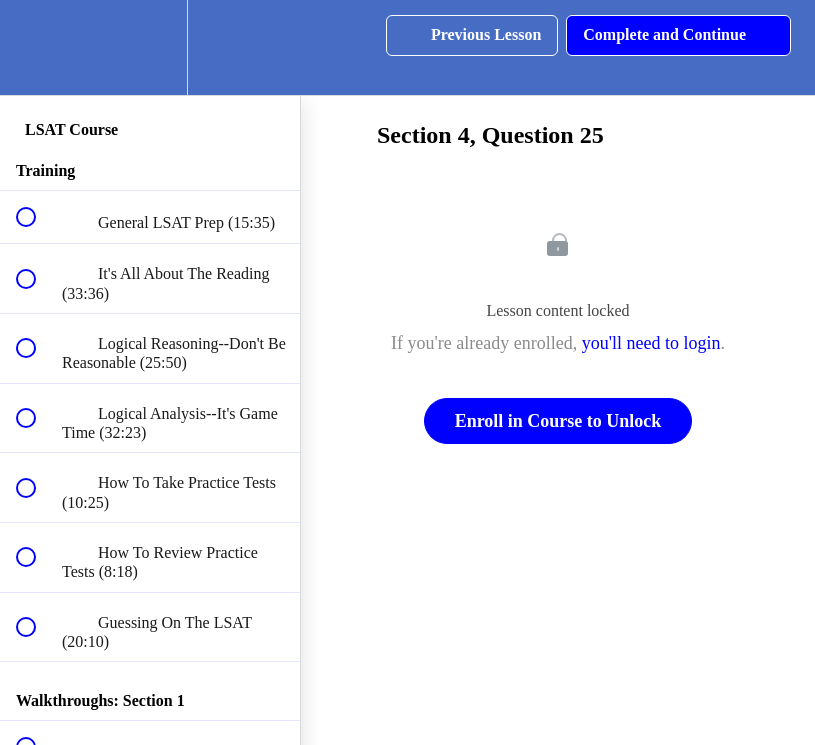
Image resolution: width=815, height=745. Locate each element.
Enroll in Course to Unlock (558, 421)
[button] (37, 47)
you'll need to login (651, 343)
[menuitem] (150, 47)
